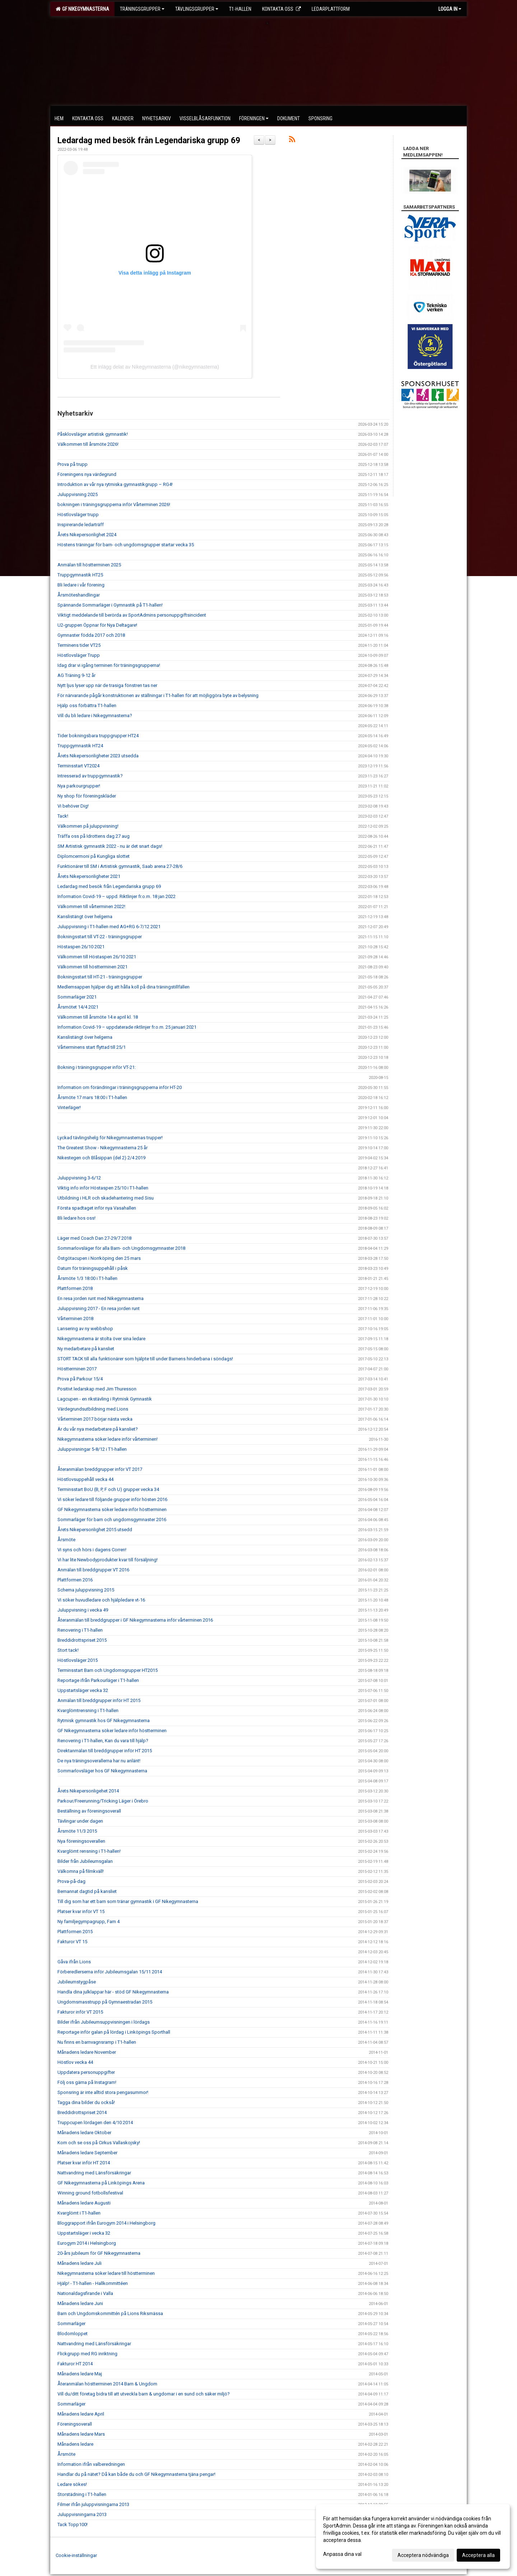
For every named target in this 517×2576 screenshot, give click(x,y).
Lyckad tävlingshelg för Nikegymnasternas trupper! (110, 1137)
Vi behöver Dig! (73, 806)
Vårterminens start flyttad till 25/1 (91, 1047)
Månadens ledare (75, 2444)
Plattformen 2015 (75, 1931)
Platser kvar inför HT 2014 (83, 2162)
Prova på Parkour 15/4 (80, 1378)
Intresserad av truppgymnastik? (90, 776)
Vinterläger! (69, 1107)
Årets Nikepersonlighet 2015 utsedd (94, 1529)
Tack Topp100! (72, 2524)
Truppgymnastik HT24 (80, 745)
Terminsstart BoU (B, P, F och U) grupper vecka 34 (108, 1489)
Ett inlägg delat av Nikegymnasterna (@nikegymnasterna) (154, 367)
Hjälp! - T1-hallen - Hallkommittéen (92, 2283)
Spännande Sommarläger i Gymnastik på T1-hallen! (110, 605)
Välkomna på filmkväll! (80, 1871)
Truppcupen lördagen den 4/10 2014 (95, 2122)
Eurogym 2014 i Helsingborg (86, 2243)
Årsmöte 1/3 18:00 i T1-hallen (87, 1278)
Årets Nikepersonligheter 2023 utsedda (98, 755)
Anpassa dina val (342, 2554)
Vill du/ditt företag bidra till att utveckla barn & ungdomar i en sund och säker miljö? (143, 2394)
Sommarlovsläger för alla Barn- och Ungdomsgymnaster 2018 (121, 1248)
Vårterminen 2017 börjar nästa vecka (94, 1419)
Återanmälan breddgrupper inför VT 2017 (99, 1469)
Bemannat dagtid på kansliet (87, 1891)
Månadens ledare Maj (79, 2373)
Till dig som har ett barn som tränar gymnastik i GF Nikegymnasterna (127, 1901)
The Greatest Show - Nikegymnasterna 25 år (102, 1147)
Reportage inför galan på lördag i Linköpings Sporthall (113, 2032)
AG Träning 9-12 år (76, 675)
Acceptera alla (478, 2555)
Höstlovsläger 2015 (77, 1660)
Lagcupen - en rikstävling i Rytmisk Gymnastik (104, 1399)
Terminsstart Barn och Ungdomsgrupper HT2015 (107, 1670)
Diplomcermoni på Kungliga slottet (93, 856)
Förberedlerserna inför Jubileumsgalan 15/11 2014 (109, 1971)
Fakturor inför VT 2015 (80, 2012)
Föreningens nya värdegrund (86, 474)
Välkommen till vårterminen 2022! (91, 906)
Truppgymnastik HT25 (80, 575)
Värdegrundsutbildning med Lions (92, 1409)
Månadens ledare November (86, 2052)
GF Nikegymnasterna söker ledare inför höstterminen (112, 1509)
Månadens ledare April (80, 2414)
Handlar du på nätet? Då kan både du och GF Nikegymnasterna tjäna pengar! (136, 2474)
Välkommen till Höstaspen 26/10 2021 (96, 956)
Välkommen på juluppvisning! (87, 826)
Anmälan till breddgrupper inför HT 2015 (98, 1700)
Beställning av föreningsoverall (89, 1811)
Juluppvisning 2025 (77, 494)
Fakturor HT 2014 (75, 2363)
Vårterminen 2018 (75, 1318)
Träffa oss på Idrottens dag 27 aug (93, 836)
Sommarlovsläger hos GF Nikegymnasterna (102, 1770)
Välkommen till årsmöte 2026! (87, 444)
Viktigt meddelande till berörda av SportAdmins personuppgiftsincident (131, 615)
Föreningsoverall (74, 2424)
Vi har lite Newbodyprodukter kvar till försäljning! (107, 1559)
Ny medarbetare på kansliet (85, 1348)
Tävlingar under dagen (80, 1821)
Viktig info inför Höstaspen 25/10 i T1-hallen (102, 1188)
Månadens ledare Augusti (84, 2203)
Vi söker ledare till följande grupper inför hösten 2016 (112, 1499)
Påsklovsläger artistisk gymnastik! (92, 434)
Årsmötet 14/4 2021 (77, 1007)
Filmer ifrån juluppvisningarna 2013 (93, 2504)
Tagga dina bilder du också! (86, 2102)
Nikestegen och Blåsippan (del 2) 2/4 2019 (101, 1157)
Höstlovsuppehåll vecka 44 (85, 1479)
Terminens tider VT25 (79, 645)
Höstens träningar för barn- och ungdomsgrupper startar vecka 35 (125, 544)
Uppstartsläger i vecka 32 (83, 2233)
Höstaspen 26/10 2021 (80, 946)
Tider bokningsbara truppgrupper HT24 (98, 735)
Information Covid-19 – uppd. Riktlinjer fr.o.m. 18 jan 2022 (116, 896)
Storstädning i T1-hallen (81, 2494)
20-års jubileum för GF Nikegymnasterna (98, 2253)
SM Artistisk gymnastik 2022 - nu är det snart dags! (109, 846)
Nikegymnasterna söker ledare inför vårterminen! (107, 1439)
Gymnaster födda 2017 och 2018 (91, 635)
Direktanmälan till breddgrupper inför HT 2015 (104, 1750)
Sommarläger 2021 (77, 997)
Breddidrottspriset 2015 (82, 1640)
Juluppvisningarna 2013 (82, 2514)
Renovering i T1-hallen (80, 1630)
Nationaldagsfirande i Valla (85, 2293)
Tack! (62, 816)
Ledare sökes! (72, 2484)
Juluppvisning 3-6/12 (79, 1178)
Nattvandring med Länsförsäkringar (94, 2172)
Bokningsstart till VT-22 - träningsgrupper (99, 936)
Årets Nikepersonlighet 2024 (86, 534)
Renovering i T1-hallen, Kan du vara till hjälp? (102, 1740)
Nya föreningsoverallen (81, 1841)
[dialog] (413, 2536)
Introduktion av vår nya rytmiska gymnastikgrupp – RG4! (115, 484)
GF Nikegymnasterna (82, 9)
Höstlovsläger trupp (78, 514)
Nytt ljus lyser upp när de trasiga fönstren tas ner (107, 685)
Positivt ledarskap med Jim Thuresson (96, 1389)
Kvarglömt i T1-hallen (79, 2213)
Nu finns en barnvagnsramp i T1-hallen (96, 2042)
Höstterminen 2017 (77, 1368)
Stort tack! (68, 1650)
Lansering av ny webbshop (85, 1328)
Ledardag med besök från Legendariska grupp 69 (148, 140)
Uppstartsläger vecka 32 (82, 1690)
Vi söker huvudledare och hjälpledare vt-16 (101, 1600)
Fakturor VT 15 (72, 1941)
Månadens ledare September (87, 2152)
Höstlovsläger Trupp (78, 655)
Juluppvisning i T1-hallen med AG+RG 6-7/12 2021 (108, 926)
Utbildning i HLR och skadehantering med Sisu (105, 1198)
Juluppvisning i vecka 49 (82, 1610)
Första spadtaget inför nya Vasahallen (96, 1208)
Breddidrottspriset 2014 (82, 2112)
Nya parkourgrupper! (78, 786)
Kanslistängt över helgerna (84, 916)
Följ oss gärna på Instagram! (86, 2082)
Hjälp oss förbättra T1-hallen (86, 705)
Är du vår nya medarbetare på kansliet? (97, 1429)
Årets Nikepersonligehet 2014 (88, 1791)
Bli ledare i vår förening (80, 585)
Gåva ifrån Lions (74, 1961)
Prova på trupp (72, 464)
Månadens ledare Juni (80, 2303)
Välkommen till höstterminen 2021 (92, 966)
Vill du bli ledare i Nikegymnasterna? (94, 715)
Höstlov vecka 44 (75, 2062)
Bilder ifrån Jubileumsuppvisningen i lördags (103, 2022)
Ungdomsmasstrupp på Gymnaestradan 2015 (104, 2002)
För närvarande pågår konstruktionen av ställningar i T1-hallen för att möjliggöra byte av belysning (157, 695)
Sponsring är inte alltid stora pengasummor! (102, 2092)
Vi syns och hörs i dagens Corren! (91, 1549)
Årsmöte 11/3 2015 (77, 1831)
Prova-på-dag (71, 1881)
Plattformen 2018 (75, 1288)
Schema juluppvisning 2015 (85, 1590)
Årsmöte (66, 1539)
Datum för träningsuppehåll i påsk (92, 1268)
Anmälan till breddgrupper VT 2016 (93, 1569)
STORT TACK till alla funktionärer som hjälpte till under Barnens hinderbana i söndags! (145, 1358)
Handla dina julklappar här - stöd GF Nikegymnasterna (113, 1992)
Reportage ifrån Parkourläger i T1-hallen (98, 1680)
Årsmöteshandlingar (78, 595)
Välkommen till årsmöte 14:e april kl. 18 (97, 1017)
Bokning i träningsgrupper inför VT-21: (96, 1067)
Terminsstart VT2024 (78, 765)
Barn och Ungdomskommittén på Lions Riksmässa (110, 2313)
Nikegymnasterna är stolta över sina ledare (101, 1338)
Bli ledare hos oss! (76, 1218)
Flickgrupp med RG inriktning (87, 2353)
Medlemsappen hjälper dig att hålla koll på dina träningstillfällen (123, 987)
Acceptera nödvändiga (423, 2555)
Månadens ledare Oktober (84, 2132)
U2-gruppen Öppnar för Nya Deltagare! (97, 625)
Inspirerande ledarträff (80, 524)
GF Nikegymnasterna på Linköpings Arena (101, 2182)
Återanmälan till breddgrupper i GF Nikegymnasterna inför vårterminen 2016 (135, 1620)
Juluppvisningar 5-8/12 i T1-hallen (92, 1449)
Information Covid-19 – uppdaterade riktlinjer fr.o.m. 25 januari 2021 (126, 1027)
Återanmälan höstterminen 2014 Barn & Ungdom (107, 2383)
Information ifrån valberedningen (91, 2464)
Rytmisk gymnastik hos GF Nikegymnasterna (103, 1720)
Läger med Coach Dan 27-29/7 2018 (94, 1238)
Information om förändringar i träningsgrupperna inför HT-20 (119, 1087)
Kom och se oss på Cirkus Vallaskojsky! (98, 2142)
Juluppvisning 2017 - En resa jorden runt (98, 1308)
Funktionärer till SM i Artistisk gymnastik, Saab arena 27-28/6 (119, 866)
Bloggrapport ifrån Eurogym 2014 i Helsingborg (106, 2223)
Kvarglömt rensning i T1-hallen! (89, 1851)
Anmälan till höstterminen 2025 (89, 564)
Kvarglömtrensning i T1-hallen (87, 1710)
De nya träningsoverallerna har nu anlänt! (98, 1760)
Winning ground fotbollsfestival (90, 2193)
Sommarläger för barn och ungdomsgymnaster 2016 (111, 1519)
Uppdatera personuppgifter (86, 2072)
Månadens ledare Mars (81, 2434)
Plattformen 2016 (75, 1579)
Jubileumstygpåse (76, 1981)
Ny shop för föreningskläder (86, 796)
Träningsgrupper (142, 9)
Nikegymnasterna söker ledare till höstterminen (106, 2273)
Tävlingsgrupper (196, 9)
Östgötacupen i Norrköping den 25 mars (99, 1258)
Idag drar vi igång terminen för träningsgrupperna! (108, 665)
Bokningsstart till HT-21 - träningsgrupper (99, 977)
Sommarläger (71, 2323)
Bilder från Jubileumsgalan (85, 1861)
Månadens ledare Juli (79, 2263)
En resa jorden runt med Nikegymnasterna (100, 1298)
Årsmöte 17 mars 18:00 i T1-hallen (92, 1097)
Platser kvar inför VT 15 (80, 1911)
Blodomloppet (72, 2333)
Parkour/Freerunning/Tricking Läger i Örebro (102, 1801)
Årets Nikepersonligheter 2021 (88, 876)
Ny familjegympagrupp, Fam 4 (88, 1921)
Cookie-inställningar (76, 2555)
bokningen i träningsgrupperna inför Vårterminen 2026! (113, 504)
